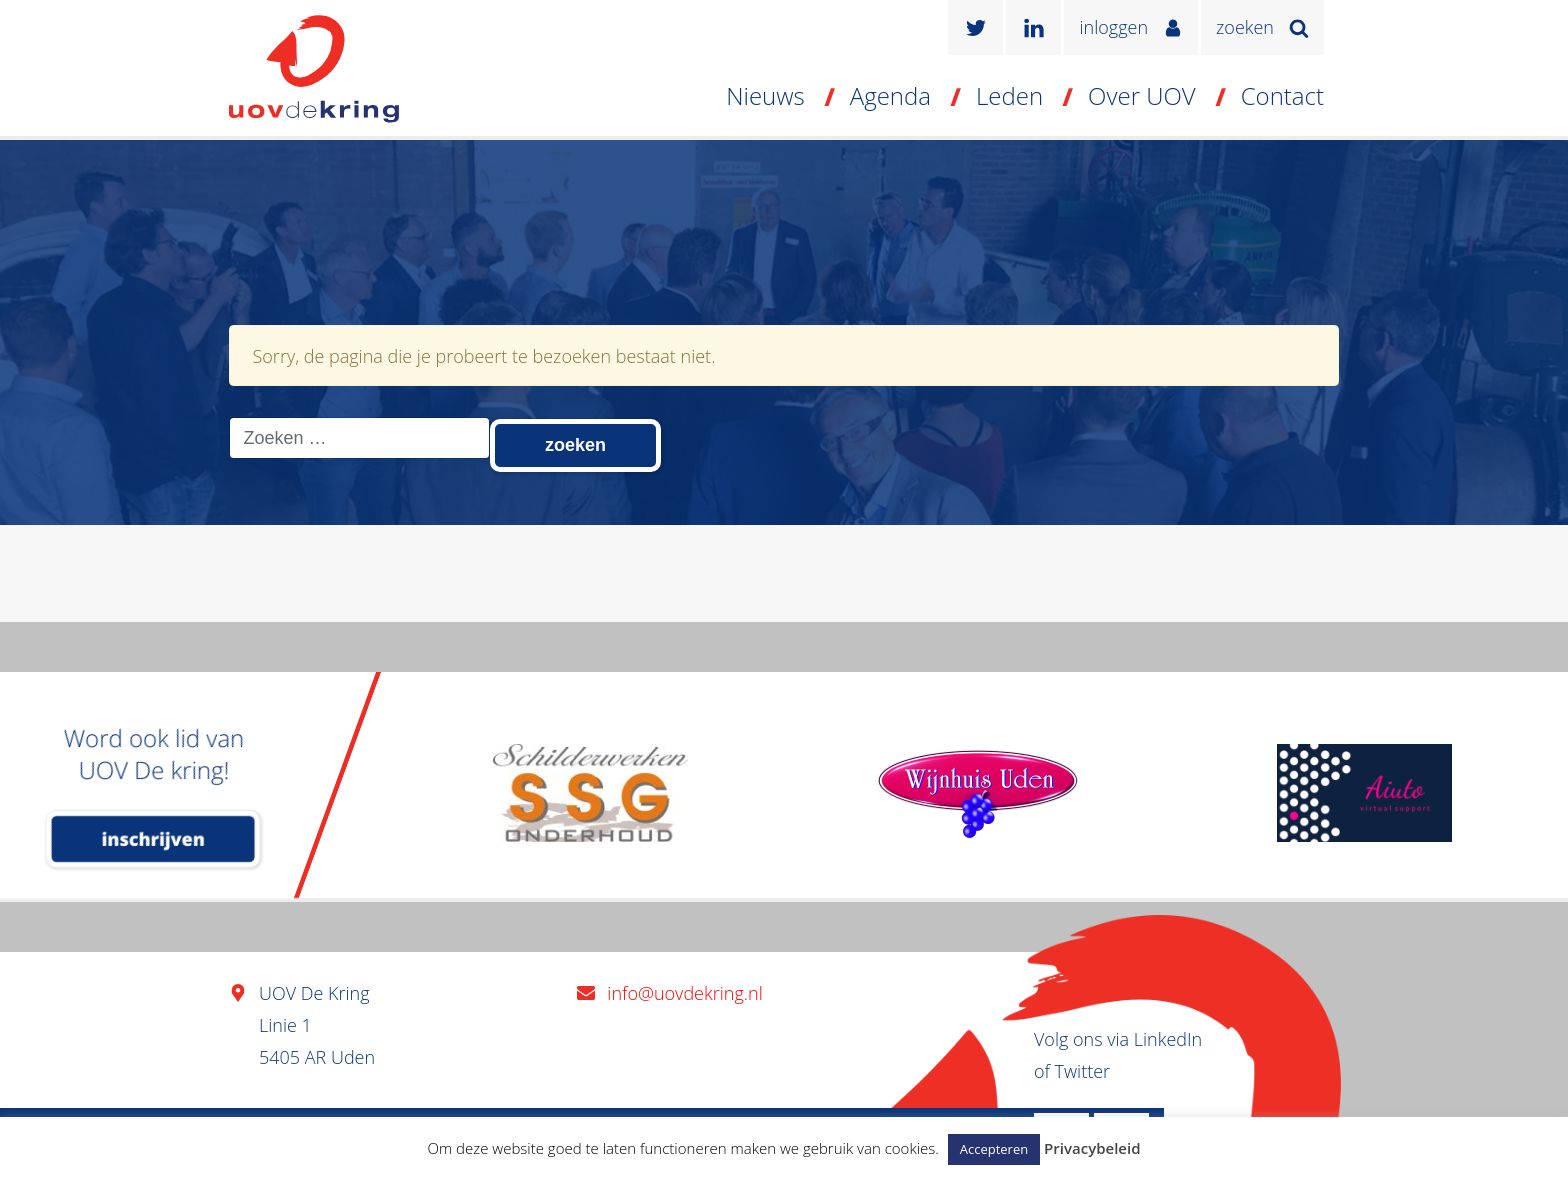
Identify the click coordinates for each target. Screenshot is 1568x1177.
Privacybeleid (1092, 1148)
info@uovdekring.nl (684, 993)
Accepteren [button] (994, 1149)
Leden (1009, 95)
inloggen (1113, 27)
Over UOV (1142, 95)
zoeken (1245, 27)
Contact (1282, 95)
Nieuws (765, 95)
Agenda (890, 95)
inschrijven (153, 839)
